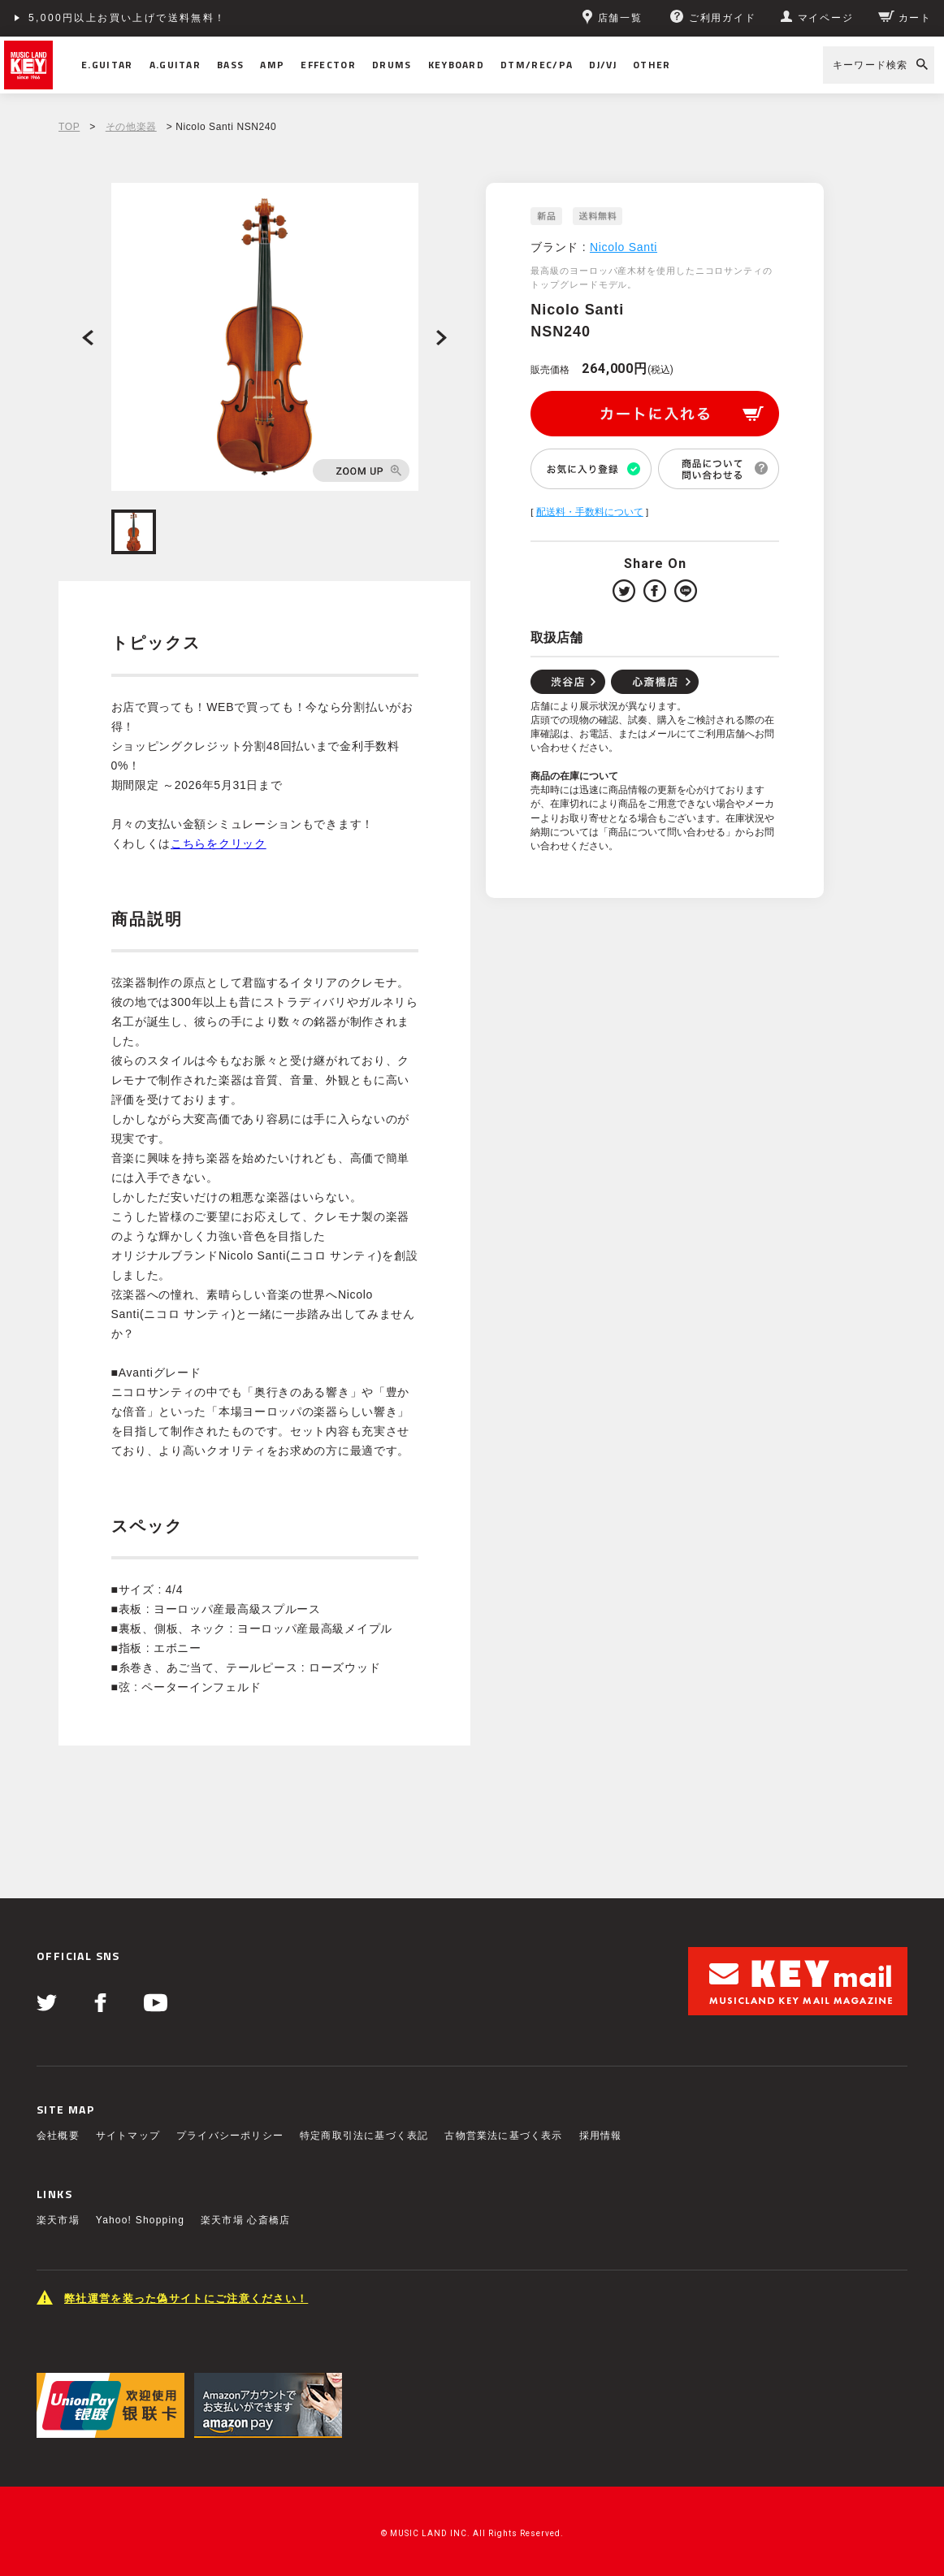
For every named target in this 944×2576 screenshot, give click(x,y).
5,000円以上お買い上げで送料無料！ (127, 18)
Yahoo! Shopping (140, 2220)
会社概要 (58, 2135)
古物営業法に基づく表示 (503, 2135)
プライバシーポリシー (230, 2135)
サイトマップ (128, 2135)
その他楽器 (131, 126)
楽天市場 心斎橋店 (245, 2220)
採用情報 (600, 2135)
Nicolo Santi (623, 247)
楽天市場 (58, 2220)
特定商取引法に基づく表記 (364, 2135)
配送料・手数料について (589, 512)
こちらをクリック (218, 843)
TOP (69, 126)
